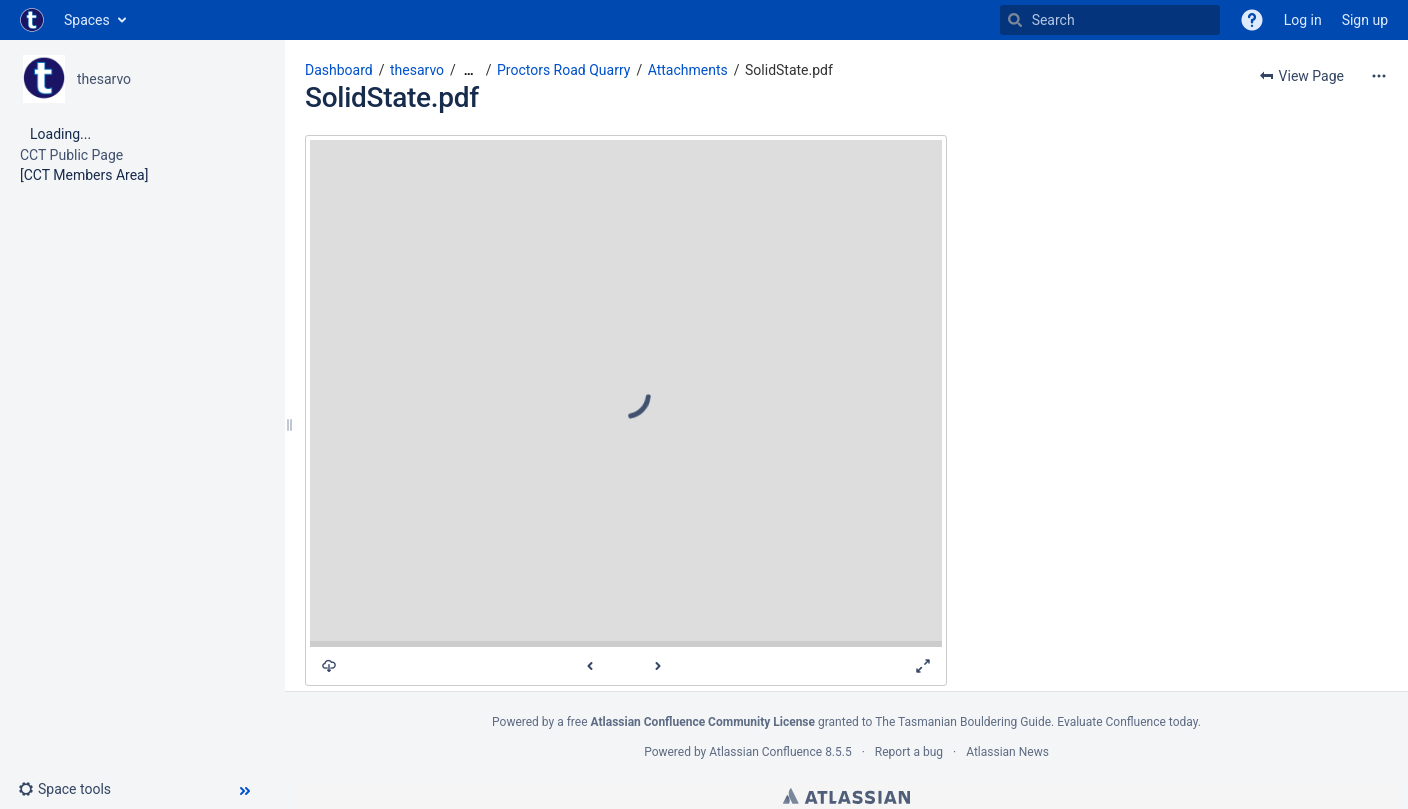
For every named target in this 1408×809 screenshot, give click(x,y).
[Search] (1015, 20)
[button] (1252, 20)
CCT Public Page (71, 155)
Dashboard (339, 70)
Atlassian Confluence (765, 752)
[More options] (1379, 76)
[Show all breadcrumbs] (469, 70)
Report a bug (909, 752)
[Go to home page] (32, 20)
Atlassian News (1007, 752)
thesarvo (104, 79)
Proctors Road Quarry (563, 70)
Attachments (688, 70)
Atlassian (846, 796)
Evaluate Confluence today (1127, 722)
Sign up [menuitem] (1365, 20)
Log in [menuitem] (1303, 20)
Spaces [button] (87, 20)
